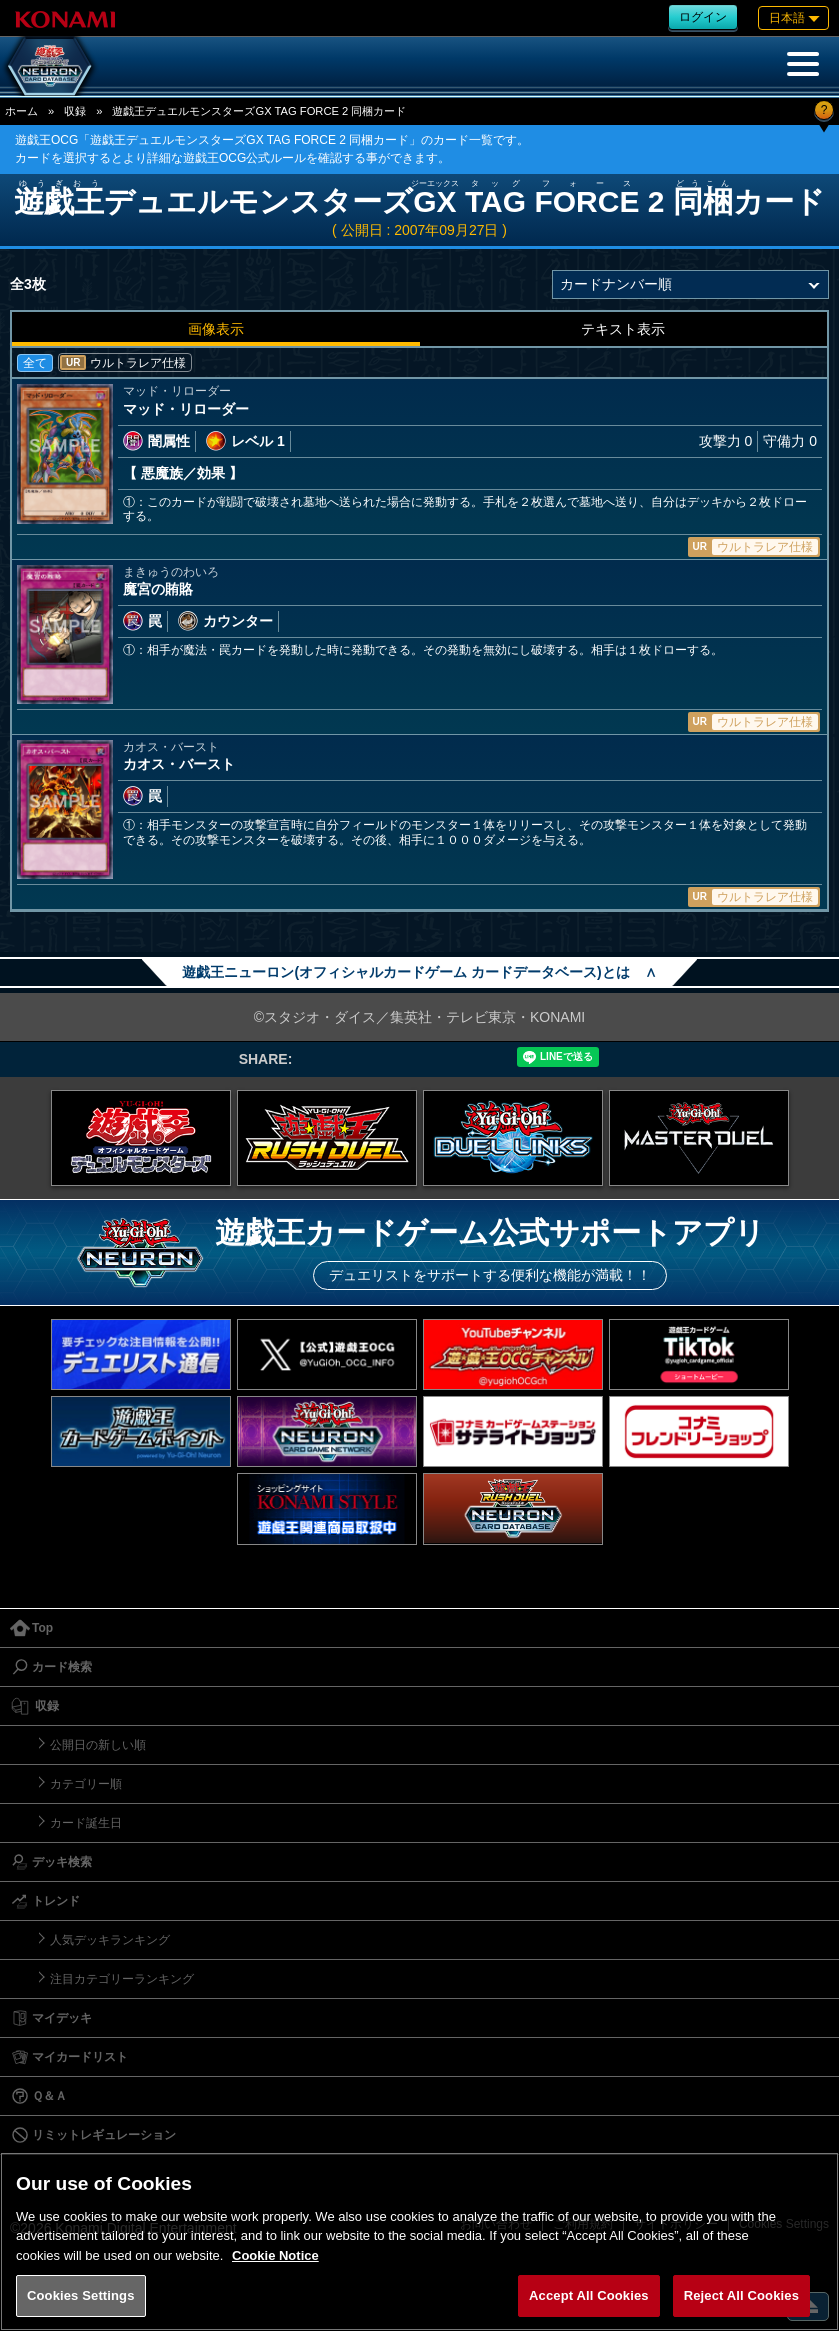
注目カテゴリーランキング (122, 1979)
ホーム (21, 111)
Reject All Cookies (741, 2295)
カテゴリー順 (86, 1784)
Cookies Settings (81, 2295)
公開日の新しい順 (98, 1745)
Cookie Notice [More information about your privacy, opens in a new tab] (275, 2255)
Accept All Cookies (589, 2295)
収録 (75, 111)
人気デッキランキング (110, 1940)
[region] (419, 2241)
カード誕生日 (86, 1823)
